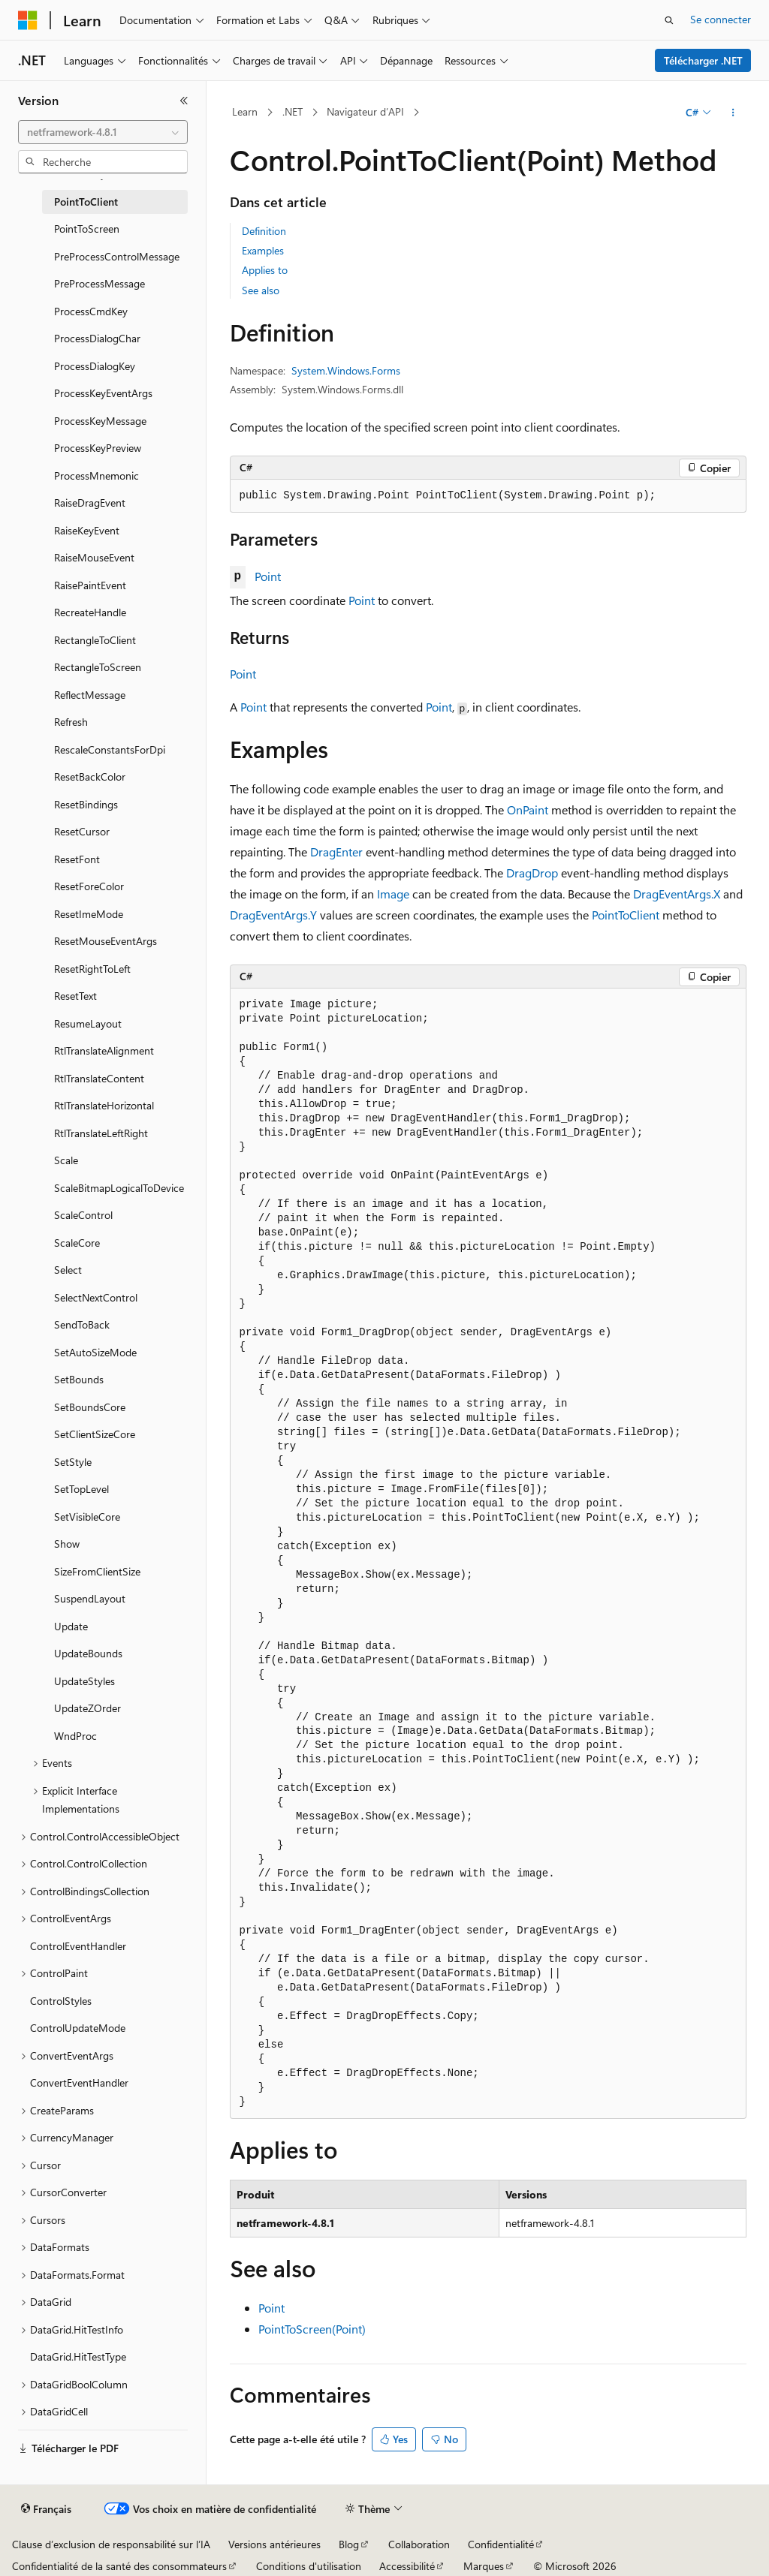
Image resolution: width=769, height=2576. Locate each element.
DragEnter (336, 851)
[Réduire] (184, 100)
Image (393, 893)
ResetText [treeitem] (75, 996)
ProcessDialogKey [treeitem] (94, 366)
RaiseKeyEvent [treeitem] (86, 530)
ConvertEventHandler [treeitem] (79, 2082)
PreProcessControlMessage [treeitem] (116, 256)
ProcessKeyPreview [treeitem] (97, 448)
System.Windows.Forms (345, 370)
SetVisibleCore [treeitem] (87, 1516)
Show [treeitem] (67, 1543)
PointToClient (625, 914)
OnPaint (527, 809)
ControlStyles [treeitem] (61, 2001)
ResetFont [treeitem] (77, 859)
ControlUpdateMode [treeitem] (77, 2028)
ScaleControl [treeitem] (83, 1215)
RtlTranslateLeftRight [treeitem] (101, 1133)
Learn (245, 111)
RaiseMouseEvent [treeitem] (94, 557)
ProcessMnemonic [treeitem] (96, 475)
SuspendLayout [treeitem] (89, 1598)
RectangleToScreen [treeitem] (97, 667)
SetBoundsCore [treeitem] (89, 1407)
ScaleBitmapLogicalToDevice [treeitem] (119, 1188)
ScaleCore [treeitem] (77, 1242)
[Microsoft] (28, 20)
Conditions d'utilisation (308, 2566)
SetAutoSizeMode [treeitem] (95, 1352)
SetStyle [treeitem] (73, 1462)
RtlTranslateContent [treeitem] (99, 1078)
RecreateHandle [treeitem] (90, 612)
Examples (263, 250)
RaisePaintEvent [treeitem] (90, 585)
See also (260, 290)
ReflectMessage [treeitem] (89, 695)
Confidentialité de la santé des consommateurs (119, 2566)
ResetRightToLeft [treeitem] (92, 968)
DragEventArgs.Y (273, 914)
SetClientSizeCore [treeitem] (94, 1434)
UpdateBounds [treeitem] (88, 1653)
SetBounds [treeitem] (79, 1379)
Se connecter (720, 19)
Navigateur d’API (365, 111)
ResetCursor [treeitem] (82, 831)
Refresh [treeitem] (71, 722)
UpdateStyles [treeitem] (84, 1681)
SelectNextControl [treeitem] (95, 1297)
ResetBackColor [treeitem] (89, 776)
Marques (483, 2566)
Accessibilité (407, 2566)
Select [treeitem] (68, 1269)
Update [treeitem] (71, 1626)
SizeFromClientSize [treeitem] (97, 1571)
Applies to (265, 270)
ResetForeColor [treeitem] (89, 886)
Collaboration (419, 2544)
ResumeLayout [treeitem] (88, 1023)
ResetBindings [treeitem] (86, 804)
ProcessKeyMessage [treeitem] (100, 421)
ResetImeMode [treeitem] (88, 914)
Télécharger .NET (703, 60)
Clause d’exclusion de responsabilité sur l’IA (111, 2544)
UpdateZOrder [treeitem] (87, 1708)
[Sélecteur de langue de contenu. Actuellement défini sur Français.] (46, 2509)
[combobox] (103, 132)
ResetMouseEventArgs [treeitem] (105, 941)
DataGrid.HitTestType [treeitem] (78, 2356)
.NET (292, 111)
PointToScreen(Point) (312, 2329)
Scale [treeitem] (66, 1160)
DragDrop (532, 872)
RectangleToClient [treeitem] (95, 640)
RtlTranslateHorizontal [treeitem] (104, 1105)
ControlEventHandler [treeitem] (78, 1946)
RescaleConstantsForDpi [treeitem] (109, 749)
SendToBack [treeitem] (82, 1324)
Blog (349, 2544)
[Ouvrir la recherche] (669, 20)
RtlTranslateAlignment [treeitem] (104, 1050)
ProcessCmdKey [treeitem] (91, 311)
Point (268, 576)
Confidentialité (501, 2544)
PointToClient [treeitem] (86, 201)
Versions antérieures (274, 2544)
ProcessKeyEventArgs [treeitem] (103, 393)
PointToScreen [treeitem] (86, 228)
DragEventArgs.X (676, 893)
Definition (264, 231)
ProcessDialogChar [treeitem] (97, 338)
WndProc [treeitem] (75, 1736)
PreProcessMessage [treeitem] (99, 283)
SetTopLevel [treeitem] (81, 1489)
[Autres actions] (732, 113)
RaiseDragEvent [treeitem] (89, 502)
